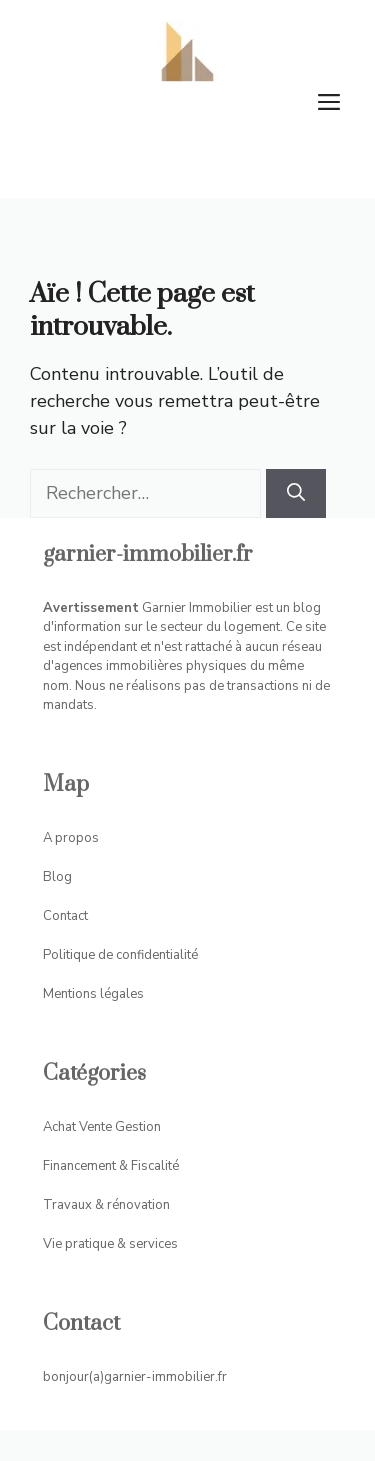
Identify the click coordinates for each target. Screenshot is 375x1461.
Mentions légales (93, 994)
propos (77, 838)
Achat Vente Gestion (102, 1127)
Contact (65, 916)
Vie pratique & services (110, 1244)
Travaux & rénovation (106, 1205)
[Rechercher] (296, 493)
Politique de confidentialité (120, 955)
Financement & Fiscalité (111, 1166)
